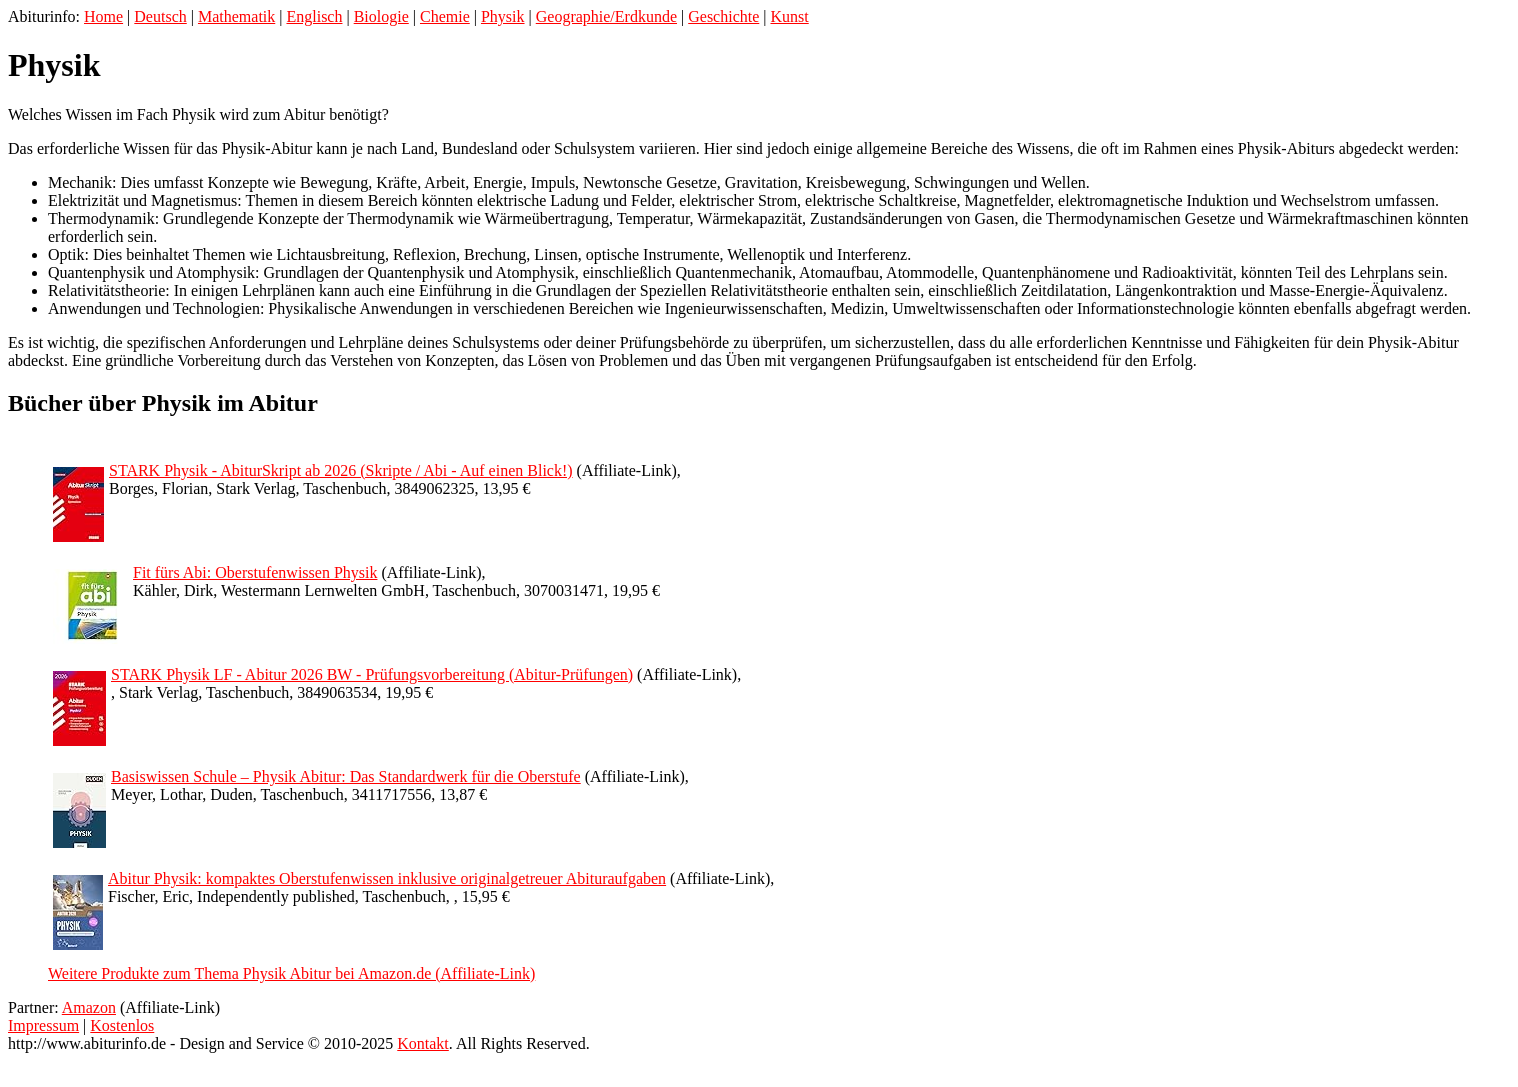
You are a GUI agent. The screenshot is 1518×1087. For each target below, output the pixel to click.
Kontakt (423, 1043)
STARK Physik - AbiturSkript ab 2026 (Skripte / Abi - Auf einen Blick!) (341, 470)
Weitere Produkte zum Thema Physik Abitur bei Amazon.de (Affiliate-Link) (291, 973)
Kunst (790, 16)
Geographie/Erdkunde (606, 16)
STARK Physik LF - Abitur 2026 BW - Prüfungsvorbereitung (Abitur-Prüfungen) (372, 674)
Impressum (43, 1025)
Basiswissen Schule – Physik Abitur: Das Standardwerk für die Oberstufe (346, 776)
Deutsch (160, 16)
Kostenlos (122, 1025)
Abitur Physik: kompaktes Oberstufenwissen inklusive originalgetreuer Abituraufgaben (387, 878)
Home (103, 16)
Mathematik (236, 16)
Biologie (381, 16)
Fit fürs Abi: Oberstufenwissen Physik (255, 572)
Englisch (314, 16)
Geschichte (723, 16)
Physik (503, 16)
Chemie (445, 16)
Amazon (89, 1007)
